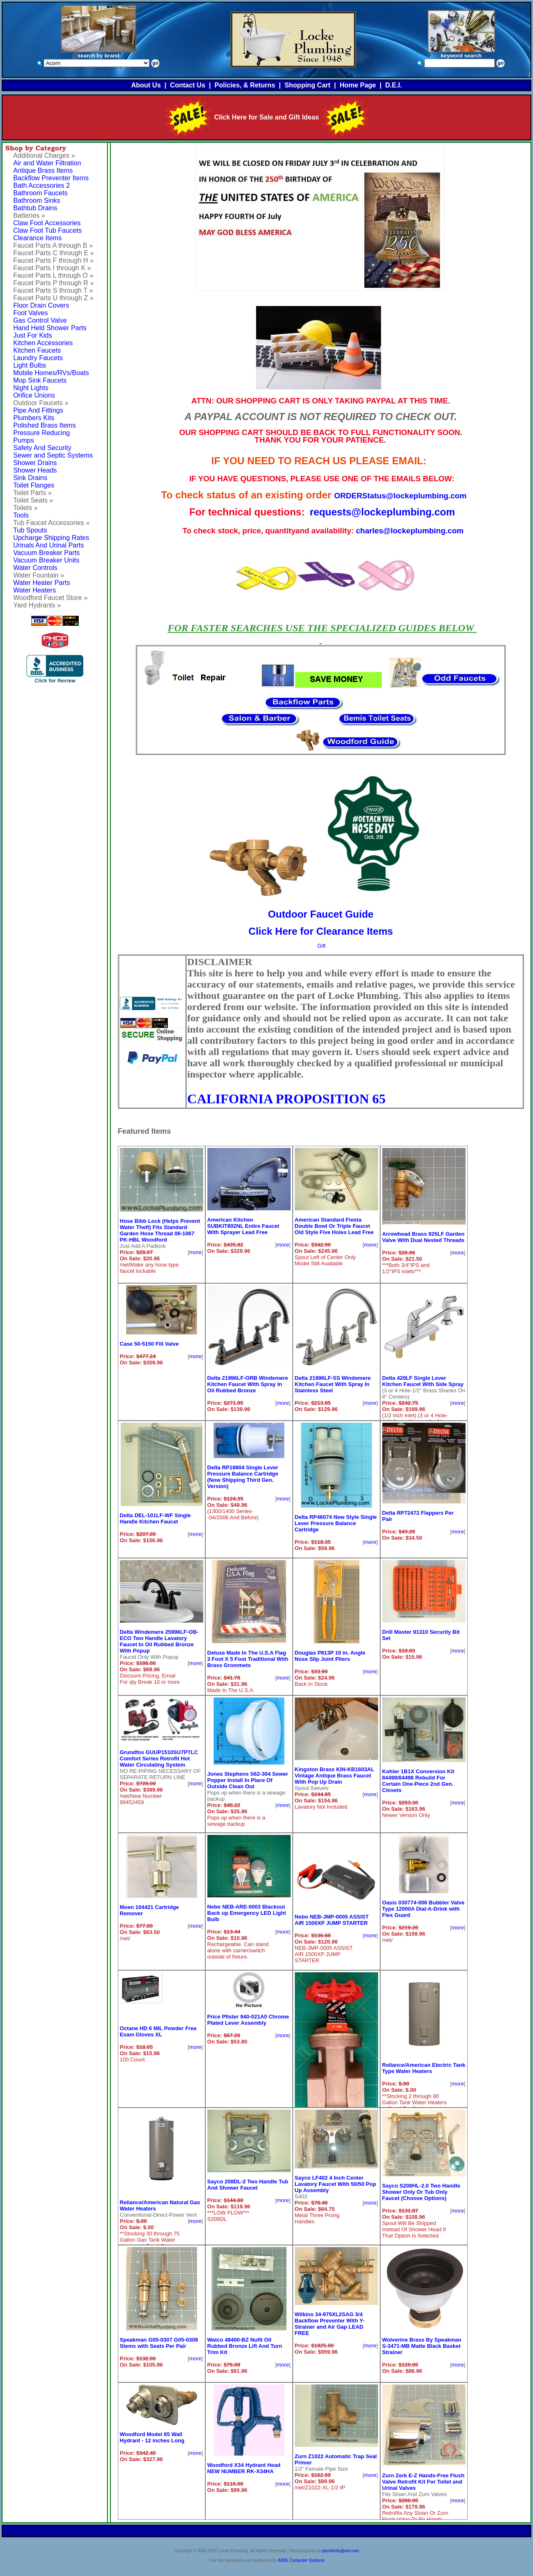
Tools (21, 515)
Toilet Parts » (32, 492)
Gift (321, 946)
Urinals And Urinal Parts (48, 545)
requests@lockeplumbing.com (382, 512)
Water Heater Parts (41, 582)
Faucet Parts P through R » (53, 282)
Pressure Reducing (41, 432)
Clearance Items (37, 237)
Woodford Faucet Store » (50, 597)
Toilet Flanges (34, 485)
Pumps (23, 440)
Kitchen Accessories (43, 342)
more (195, 1252)
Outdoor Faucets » (41, 402)
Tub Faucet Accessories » (51, 522)
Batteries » (29, 215)
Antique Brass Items (43, 170)
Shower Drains (35, 462)
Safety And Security (42, 447)
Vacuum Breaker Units (46, 560)
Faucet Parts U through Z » (53, 297)
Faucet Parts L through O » (53, 275)
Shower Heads (35, 470)
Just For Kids (32, 335)
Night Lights (31, 387)
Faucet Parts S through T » (53, 290)
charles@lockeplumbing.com (410, 530)
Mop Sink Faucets (40, 380)
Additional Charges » (44, 155)
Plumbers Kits (34, 417)
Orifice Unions (34, 395)
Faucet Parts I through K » (52, 267)
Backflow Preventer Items (51, 178)
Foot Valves (30, 312)
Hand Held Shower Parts (50, 327)
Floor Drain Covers (41, 305)
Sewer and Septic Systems (53, 455)
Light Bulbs (29, 365)
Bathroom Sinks (36, 200)
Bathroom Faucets (40, 193)
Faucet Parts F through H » (53, 260)
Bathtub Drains (35, 208)
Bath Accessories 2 (41, 185)
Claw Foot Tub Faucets (47, 230)
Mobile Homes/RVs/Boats (51, 372)
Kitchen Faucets (37, 350)
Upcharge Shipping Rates (51, 537)
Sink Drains (30, 477)
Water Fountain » (38, 575)
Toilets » (25, 507)
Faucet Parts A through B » (53, 245)
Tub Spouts (30, 530)
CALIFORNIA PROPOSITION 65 (286, 1098)
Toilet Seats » (33, 500)
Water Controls (35, 567)
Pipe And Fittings (38, 410)
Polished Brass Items (44, 425)
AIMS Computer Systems (301, 2560)
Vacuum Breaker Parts (46, 552)
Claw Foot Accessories (47, 222)
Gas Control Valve (40, 320)
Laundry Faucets (38, 357)
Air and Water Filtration (47, 163)
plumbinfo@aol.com (340, 2551)
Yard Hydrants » (37, 605)
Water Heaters (34, 590)
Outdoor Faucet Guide (321, 914)
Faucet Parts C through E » (53, 252)
